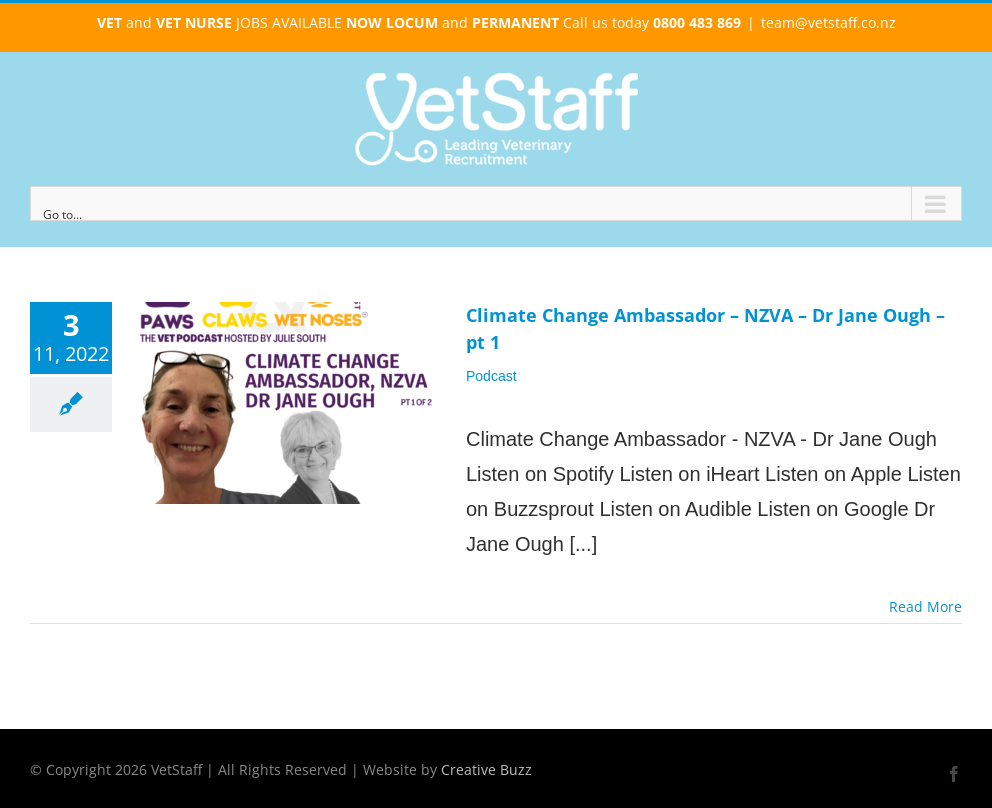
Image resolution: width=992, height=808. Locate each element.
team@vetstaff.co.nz (828, 22)
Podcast (491, 376)
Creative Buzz (486, 769)
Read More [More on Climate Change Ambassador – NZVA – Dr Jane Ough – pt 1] (925, 606)
